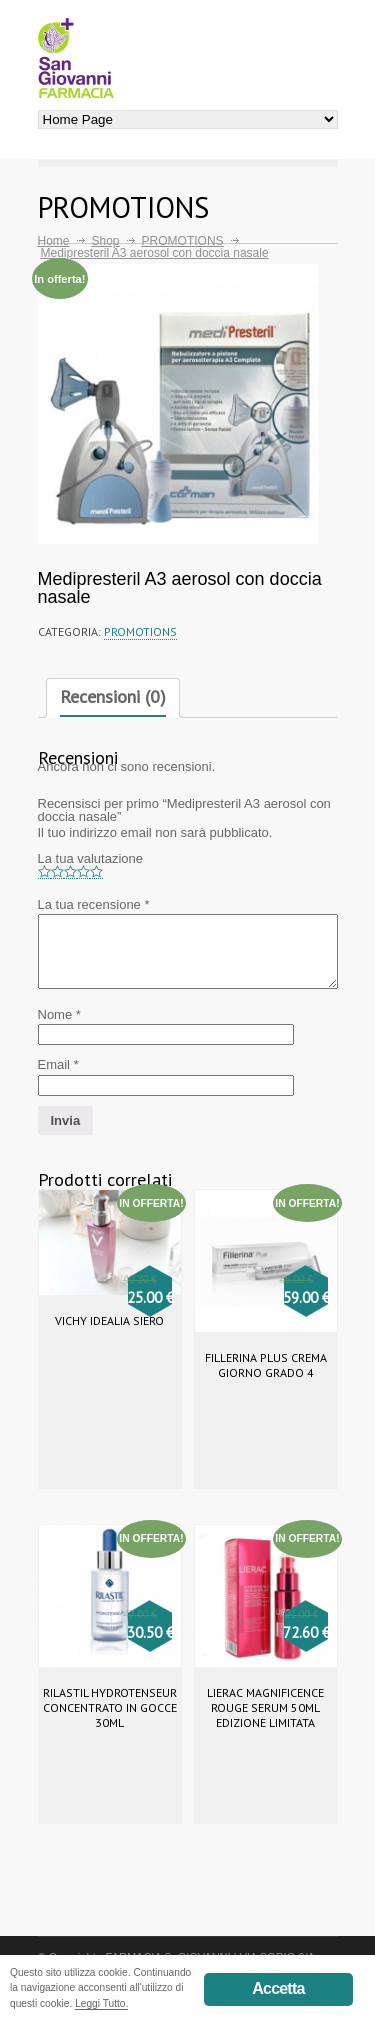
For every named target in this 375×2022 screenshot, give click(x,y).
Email (58, 1064)
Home (54, 241)
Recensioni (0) (113, 696)
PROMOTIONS (183, 241)
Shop (106, 241)
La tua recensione (94, 904)
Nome (59, 1014)
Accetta (278, 1988)
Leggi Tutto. (101, 2003)
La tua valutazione (91, 858)
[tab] (113, 698)
